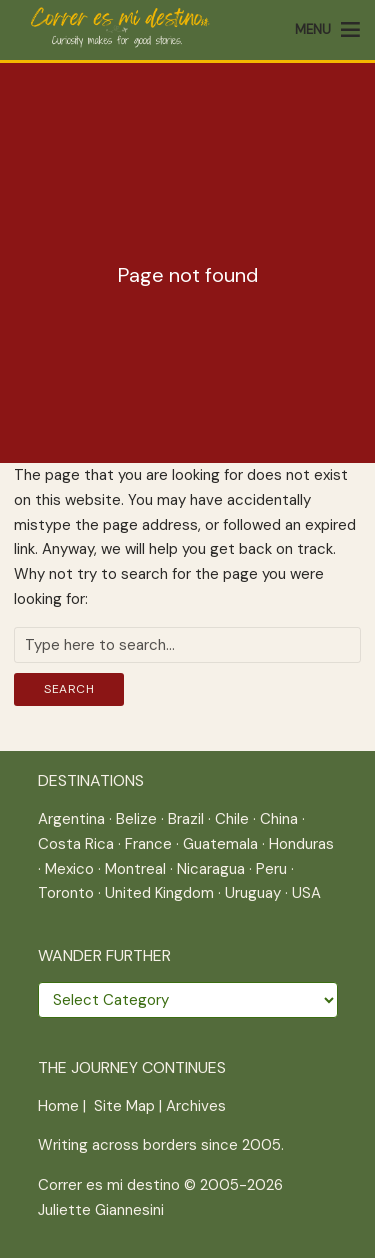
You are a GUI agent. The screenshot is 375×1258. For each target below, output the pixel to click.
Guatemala (220, 844)
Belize (136, 819)
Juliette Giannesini (101, 1210)
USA (306, 893)
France (148, 844)
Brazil (186, 819)
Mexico (69, 869)
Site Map (124, 1106)
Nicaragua (211, 869)
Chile (232, 819)
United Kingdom (159, 893)
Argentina (71, 819)
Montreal (135, 869)
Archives (196, 1106)
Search (69, 689)
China (279, 819)
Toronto (66, 893)
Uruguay (253, 893)
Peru (271, 869)
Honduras (301, 844)
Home (58, 1106)
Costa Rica (76, 844)
